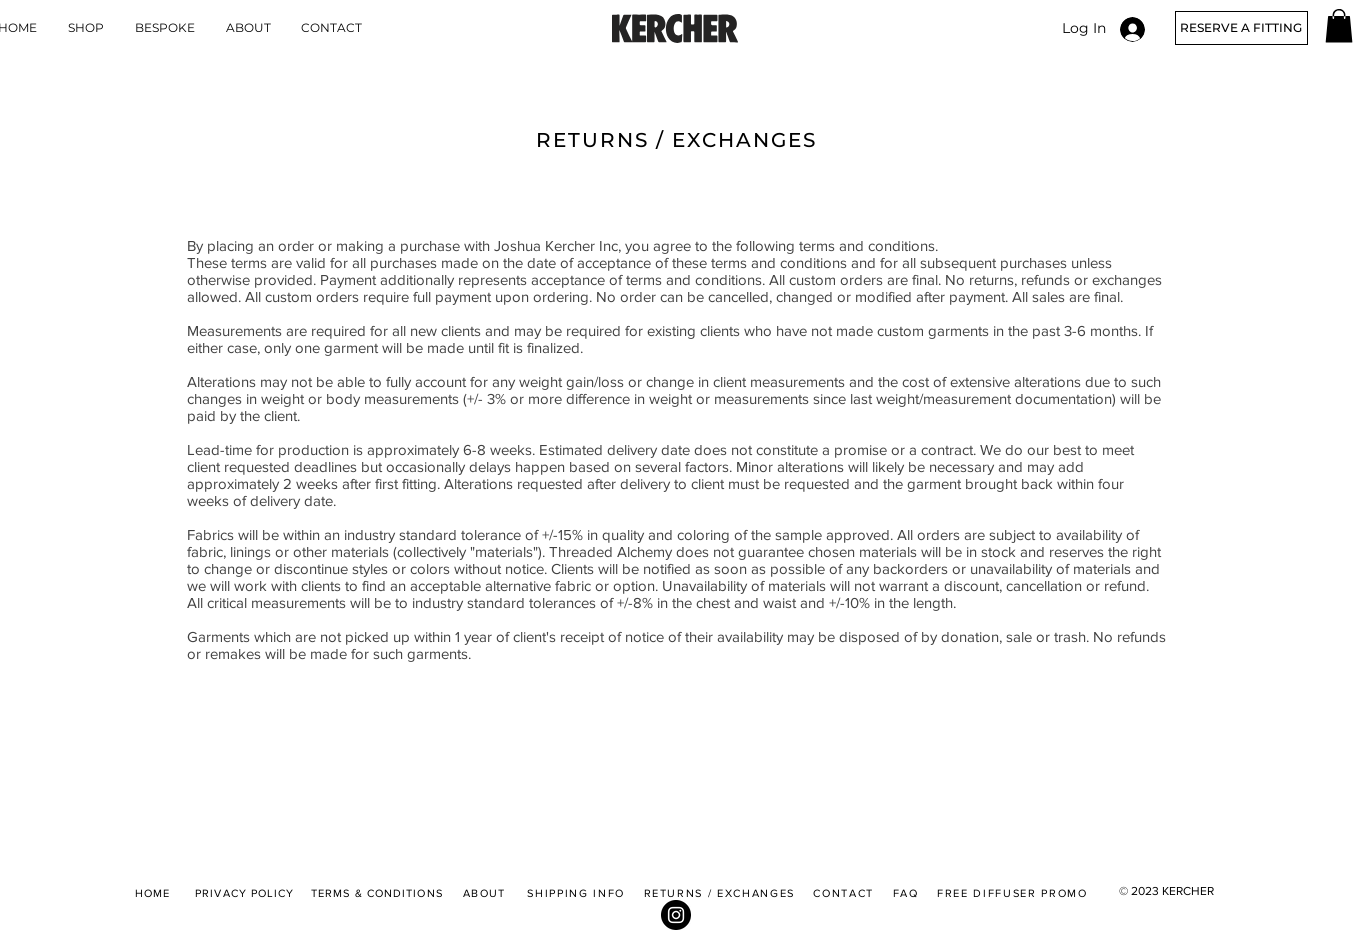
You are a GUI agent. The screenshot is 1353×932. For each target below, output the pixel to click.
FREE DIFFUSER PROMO (1012, 893)
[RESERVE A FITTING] (1241, 28)
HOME (152, 893)
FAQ (906, 893)
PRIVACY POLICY (244, 893)
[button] (1339, 25)
